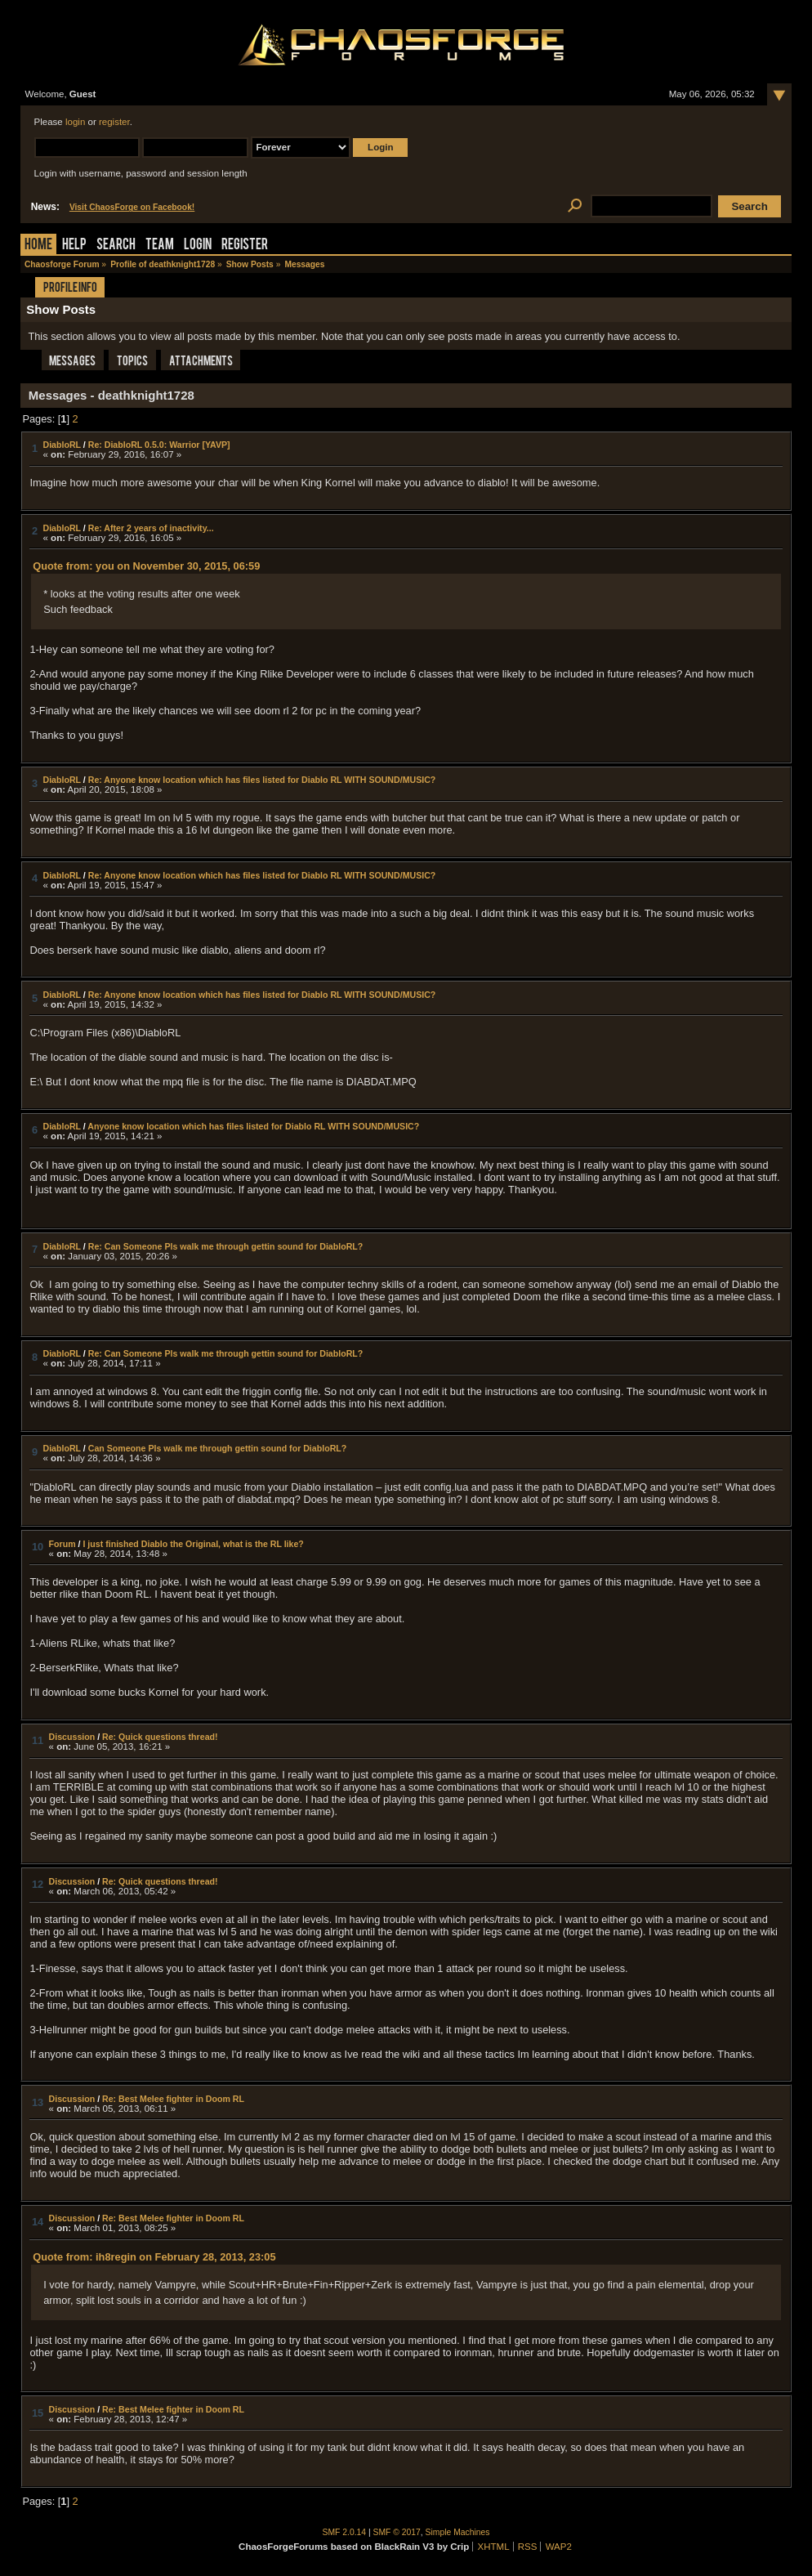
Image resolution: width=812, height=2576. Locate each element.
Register (244, 245)
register (114, 122)
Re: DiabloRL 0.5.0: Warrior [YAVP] (159, 444)
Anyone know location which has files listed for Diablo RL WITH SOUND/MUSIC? (253, 1126)
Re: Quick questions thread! (159, 1737)
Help (74, 245)
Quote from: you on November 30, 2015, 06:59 (146, 566)
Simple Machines (458, 2532)
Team (159, 245)
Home (38, 245)
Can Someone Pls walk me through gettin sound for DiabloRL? (217, 1448)
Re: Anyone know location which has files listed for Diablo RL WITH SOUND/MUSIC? (262, 780)
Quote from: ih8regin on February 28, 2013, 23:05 (154, 2257)
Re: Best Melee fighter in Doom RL (173, 2099)
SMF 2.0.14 (345, 2532)
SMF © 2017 (397, 2532)
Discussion (72, 1737)
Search (116, 245)
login (75, 122)
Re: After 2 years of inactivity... (151, 528)
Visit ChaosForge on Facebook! (131, 207)
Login (198, 245)
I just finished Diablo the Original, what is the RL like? (193, 1544)
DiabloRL (62, 444)
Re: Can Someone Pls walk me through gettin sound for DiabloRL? (226, 1246)
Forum (62, 1544)
